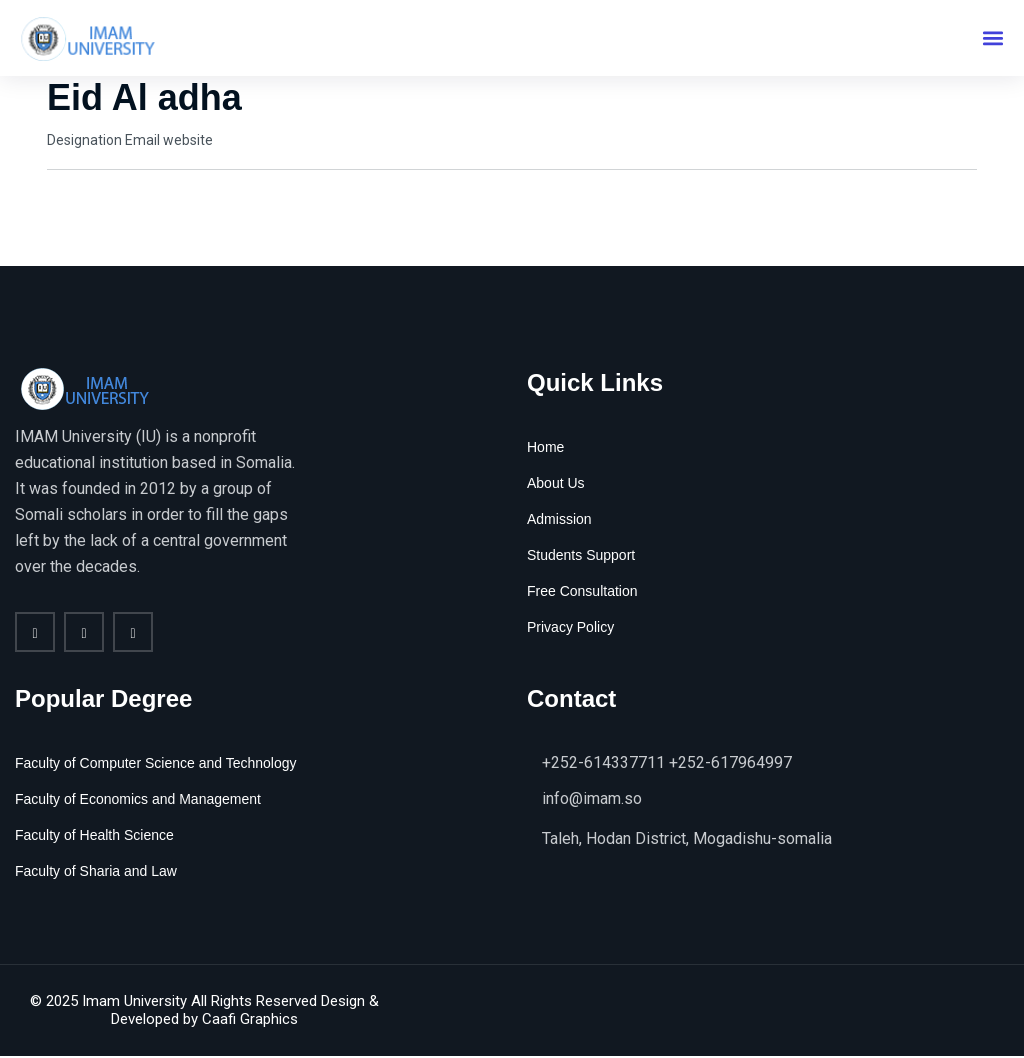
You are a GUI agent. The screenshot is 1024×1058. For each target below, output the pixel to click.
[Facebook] (35, 634)
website (188, 141)
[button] (992, 38)
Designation (84, 141)
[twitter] (84, 634)
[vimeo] (133, 634)
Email (142, 141)
